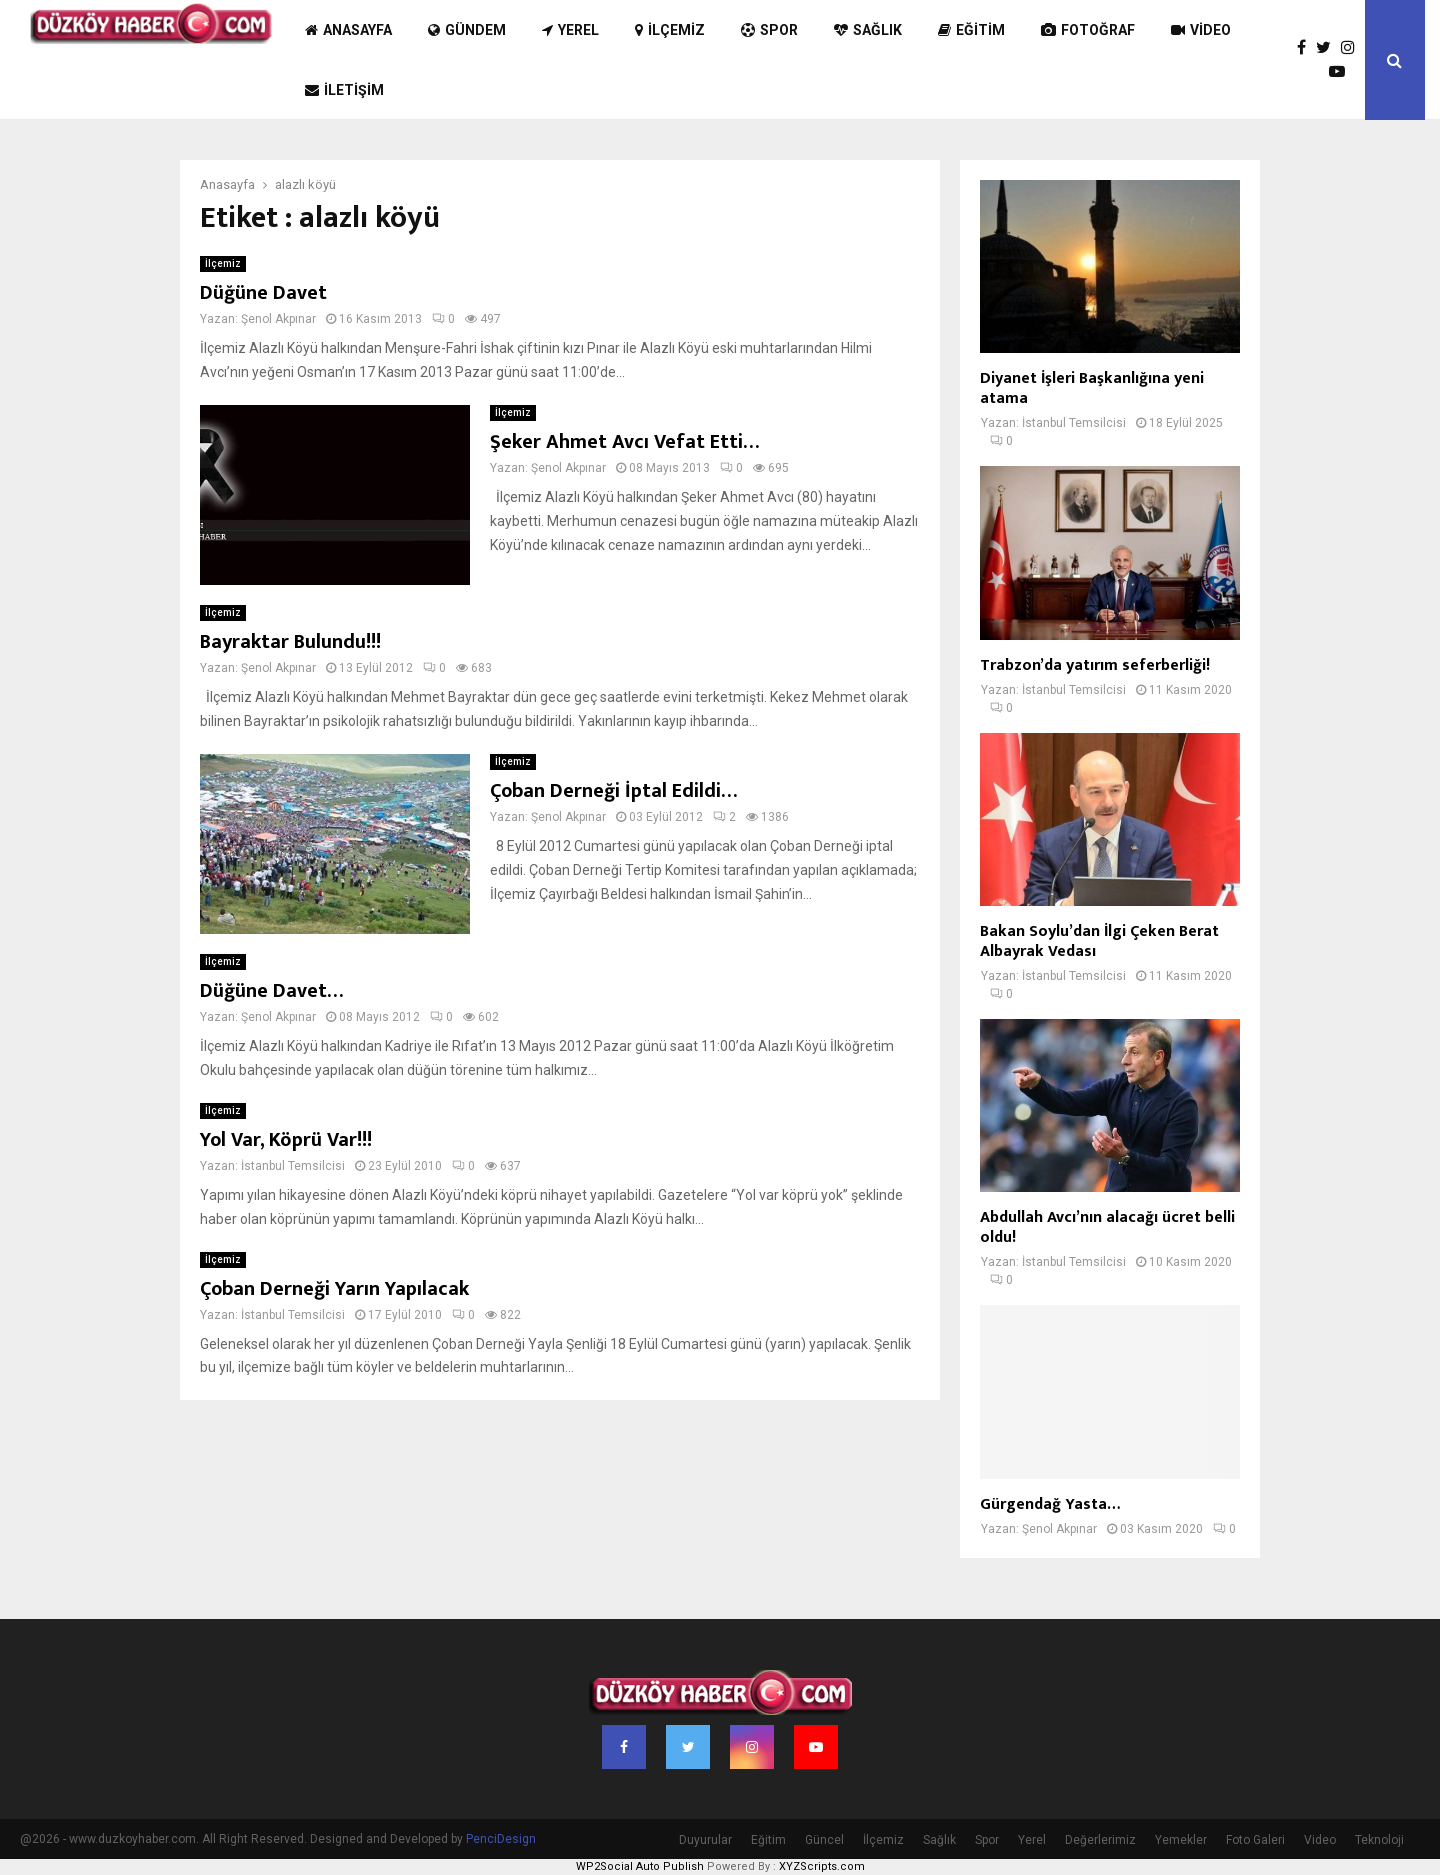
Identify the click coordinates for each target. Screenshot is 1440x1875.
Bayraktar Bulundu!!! (290, 642)
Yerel (570, 30)
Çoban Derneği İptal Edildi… (613, 791)
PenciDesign (501, 1839)
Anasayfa (348, 30)
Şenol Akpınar (278, 319)
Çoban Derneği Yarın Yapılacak (334, 1289)
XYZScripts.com (822, 1866)
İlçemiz (670, 30)
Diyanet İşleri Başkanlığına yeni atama (1092, 388)
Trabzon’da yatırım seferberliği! (1095, 665)
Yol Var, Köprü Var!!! (286, 1140)
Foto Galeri (1255, 1840)
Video (1201, 30)
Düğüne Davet (263, 293)
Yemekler (1181, 1840)
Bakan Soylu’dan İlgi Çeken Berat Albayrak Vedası (1099, 941)
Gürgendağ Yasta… (1050, 1504)
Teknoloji (1379, 1840)
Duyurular (705, 1840)
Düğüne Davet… (271, 991)
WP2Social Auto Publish (640, 1866)
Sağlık (868, 30)
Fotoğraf (1088, 30)
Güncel (824, 1840)
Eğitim (971, 30)
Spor (769, 30)
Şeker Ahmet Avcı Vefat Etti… (624, 442)
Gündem (467, 30)
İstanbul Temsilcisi (293, 1166)
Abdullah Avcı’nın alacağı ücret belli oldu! (1107, 1227)
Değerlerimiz (1100, 1840)
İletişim (344, 90)
